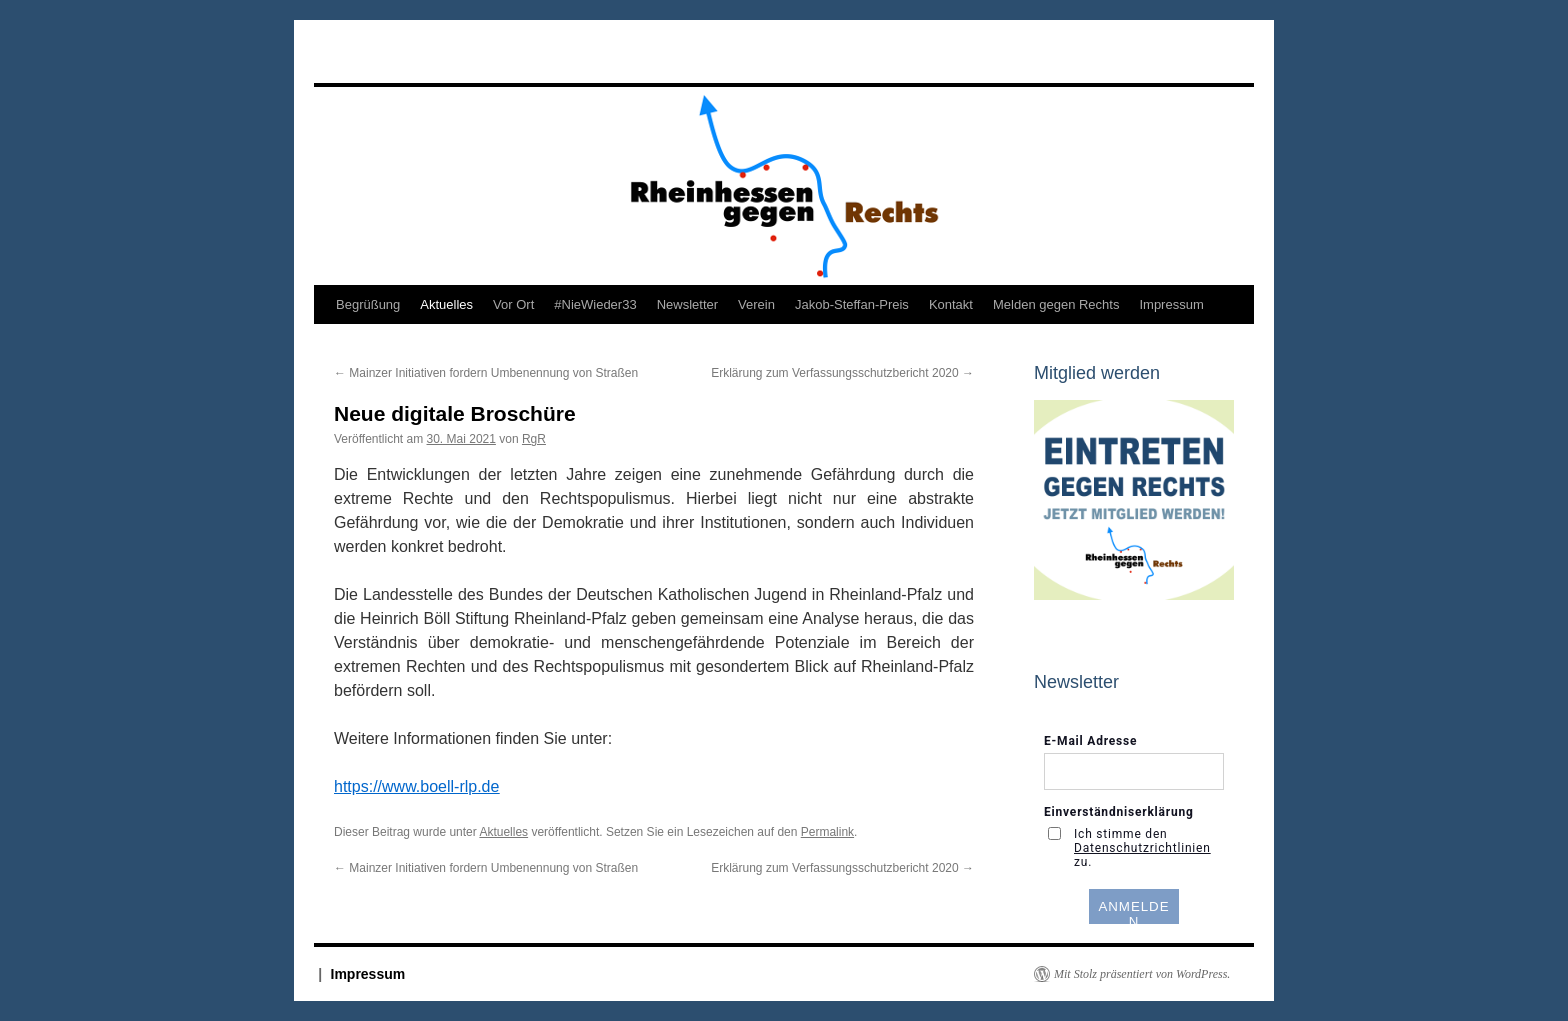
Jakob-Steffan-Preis (852, 304)
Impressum (1171, 304)
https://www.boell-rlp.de (416, 786)
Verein (756, 304)
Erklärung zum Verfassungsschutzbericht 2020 (842, 373)
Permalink (827, 832)
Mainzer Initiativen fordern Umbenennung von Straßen (486, 373)
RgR (534, 439)
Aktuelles (446, 304)
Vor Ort (513, 304)
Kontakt (951, 304)
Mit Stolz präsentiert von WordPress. (1142, 974)
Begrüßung (368, 304)
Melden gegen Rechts (1056, 304)
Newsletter (687, 304)
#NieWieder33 (595, 304)
